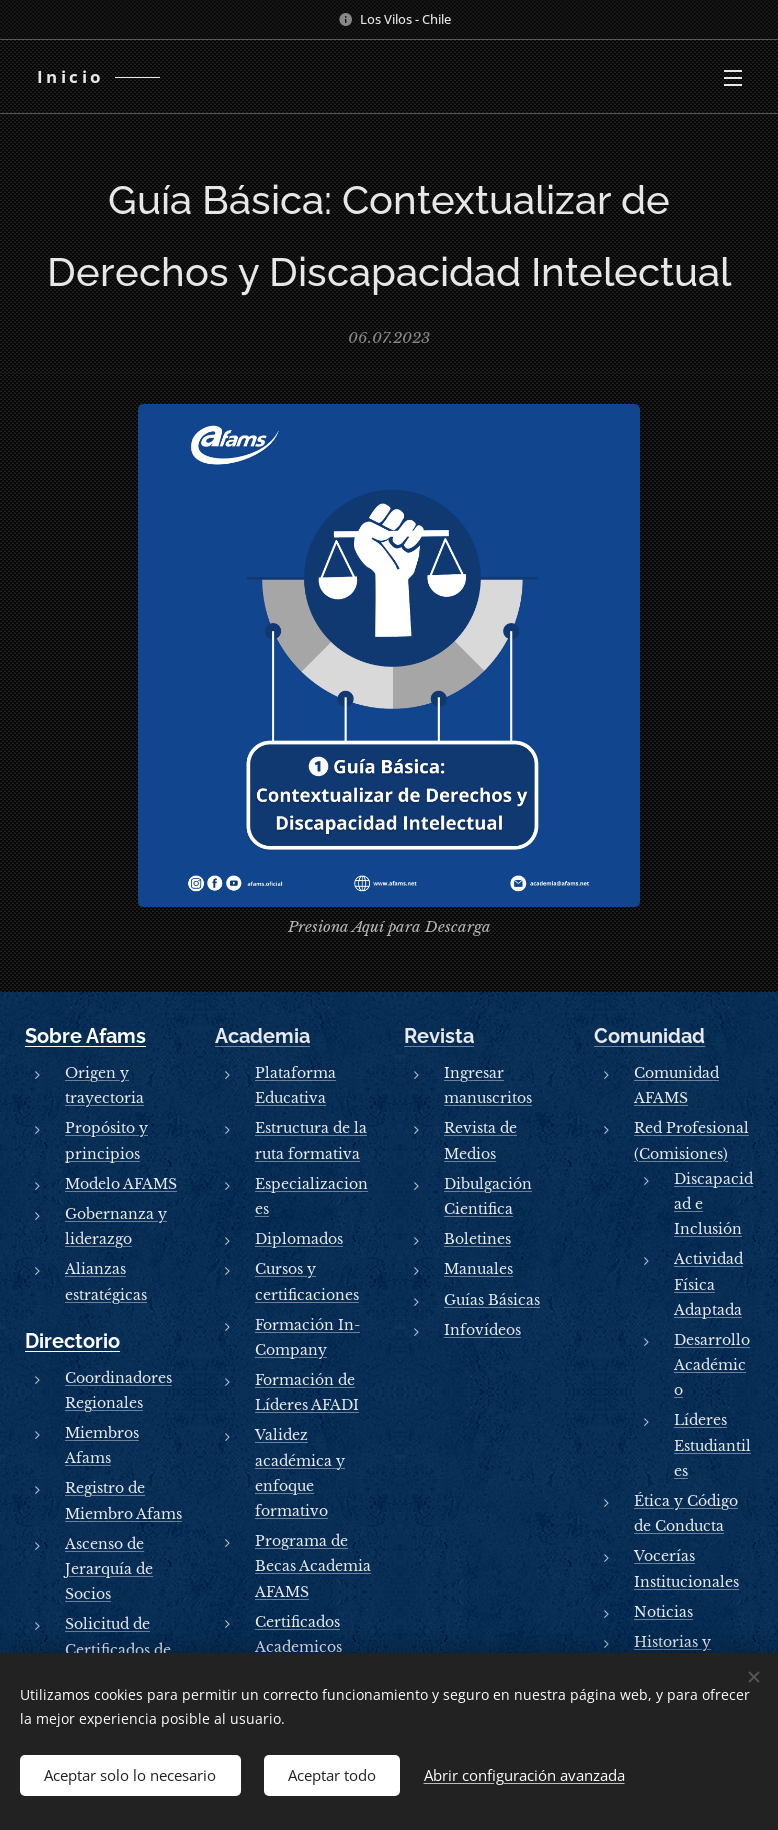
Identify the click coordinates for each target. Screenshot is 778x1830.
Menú (733, 78)
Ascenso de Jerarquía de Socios (109, 1569)
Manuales (478, 1269)
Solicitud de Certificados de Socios (118, 1649)
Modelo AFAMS (121, 1184)
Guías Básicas (492, 1299)
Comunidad (649, 1036)
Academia (262, 1036)
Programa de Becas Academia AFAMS (313, 1566)
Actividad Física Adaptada (708, 1284)
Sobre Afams (85, 1036)
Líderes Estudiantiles (712, 1445)
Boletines (477, 1239)
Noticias (663, 1612)
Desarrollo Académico (712, 1365)
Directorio (72, 1341)
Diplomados (299, 1239)
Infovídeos (482, 1330)
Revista (439, 1036)
